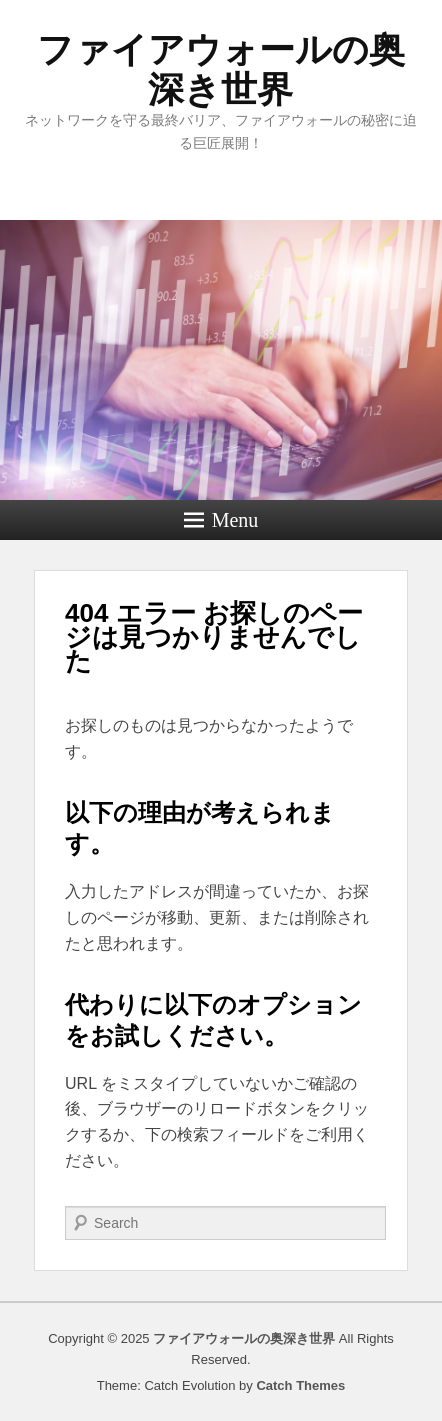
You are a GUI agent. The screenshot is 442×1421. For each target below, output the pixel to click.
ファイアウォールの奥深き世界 (221, 69)
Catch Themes (300, 1385)
